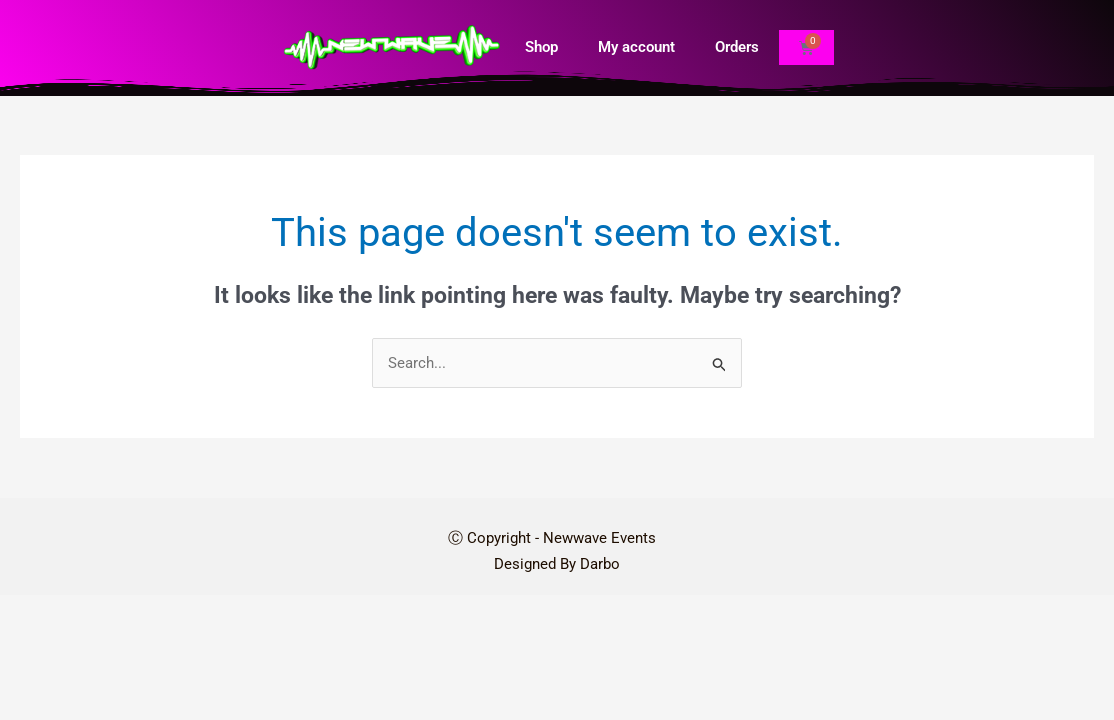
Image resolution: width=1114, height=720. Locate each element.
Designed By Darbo (557, 565)
